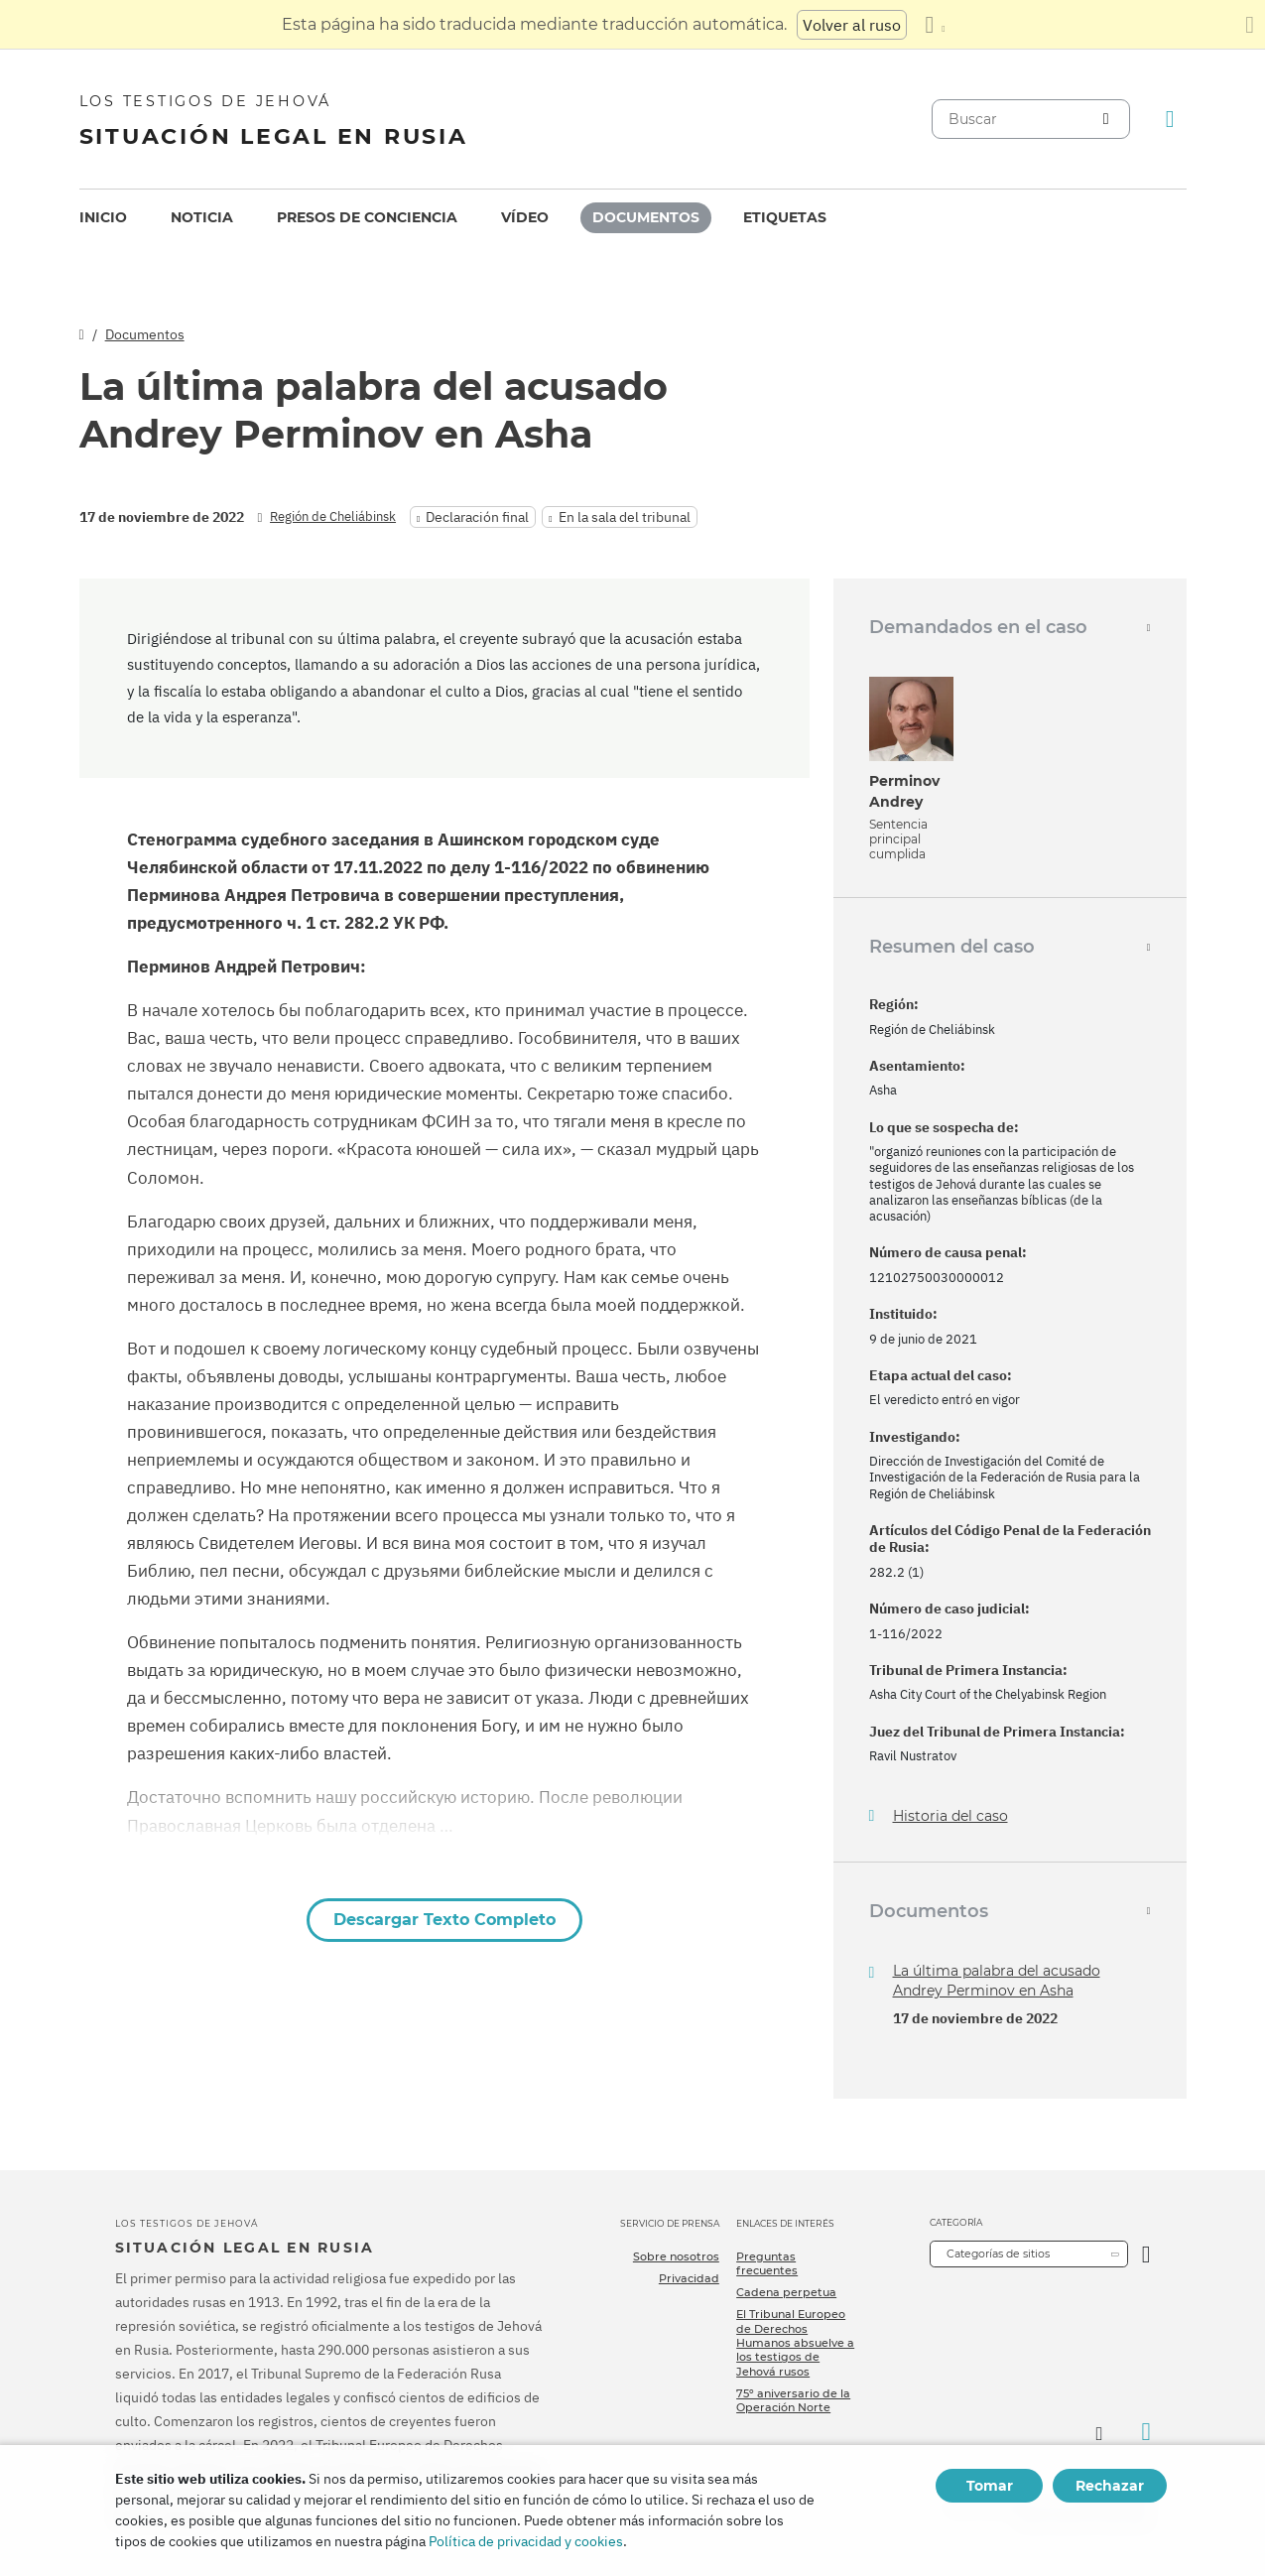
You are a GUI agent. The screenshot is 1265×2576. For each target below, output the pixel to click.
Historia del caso (950, 1816)
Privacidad (689, 2278)
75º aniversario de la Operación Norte (793, 2400)
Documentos (645, 217)
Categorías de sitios (998, 2253)
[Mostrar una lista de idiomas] (934, 25)
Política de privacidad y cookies (526, 2541)
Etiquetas (784, 217)
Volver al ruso (852, 25)
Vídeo (525, 217)
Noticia (202, 217)
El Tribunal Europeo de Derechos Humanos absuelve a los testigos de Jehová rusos (795, 2342)
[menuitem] (103, 217)
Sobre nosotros (676, 2256)
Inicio (103, 217)
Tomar (989, 2486)
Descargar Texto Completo (444, 1919)
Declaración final (477, 517)
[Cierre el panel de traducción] (1249, 25)
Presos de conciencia (367, 217)
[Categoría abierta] (1146, 2254)
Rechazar (1109, 2486)
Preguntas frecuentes (767, 2263)
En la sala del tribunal (625, 517)
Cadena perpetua (786, 2292)
